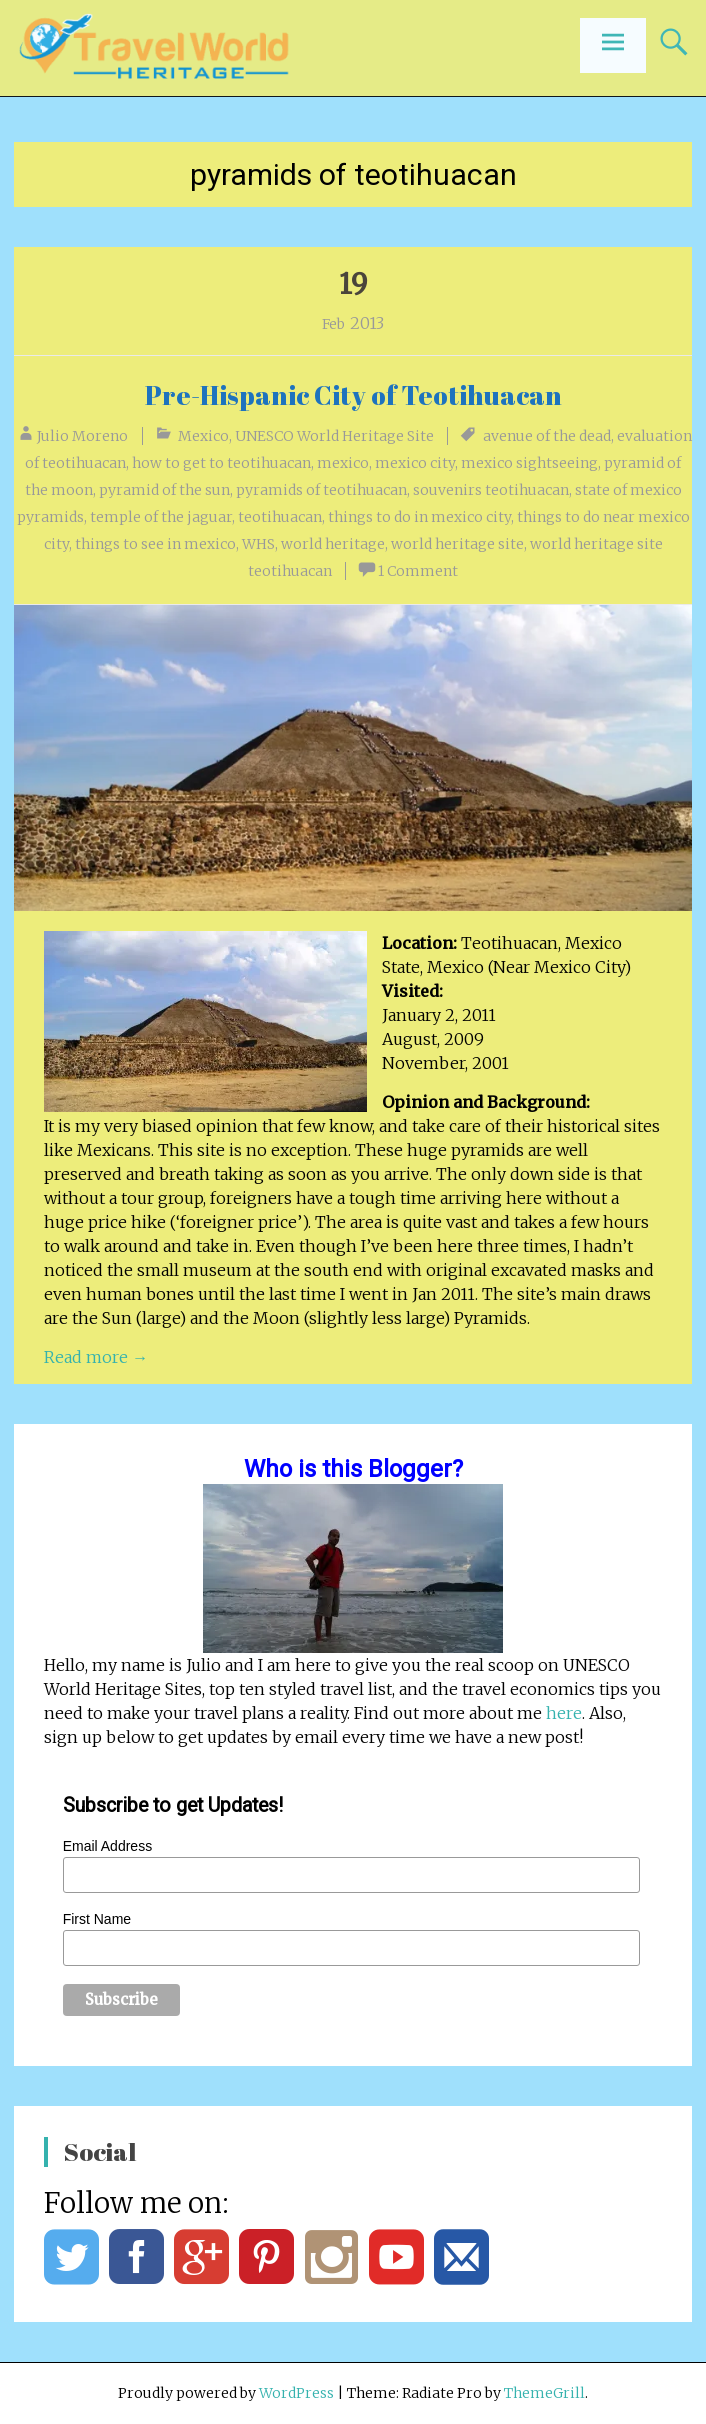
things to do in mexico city (419, 517)
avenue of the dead (547, 436)
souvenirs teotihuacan (491, 490)
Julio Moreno (82, 436)
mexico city (415, 463)
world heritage (333, 544)
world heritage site (457, 544)
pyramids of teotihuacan (321, 490)
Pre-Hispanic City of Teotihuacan (353, 395)
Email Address (107, 1846)
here (564, 1713)
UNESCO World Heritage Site (334, 436)
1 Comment (418, 571)
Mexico (203, 436)
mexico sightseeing (529, 463)
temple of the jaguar (161, 517)
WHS (258, 544)
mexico (343, 463)
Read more (96, 1357)
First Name (97, 1919)
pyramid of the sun (164, 490)
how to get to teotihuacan (221, 463)
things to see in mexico (155, 544)
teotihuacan (280, 517)
